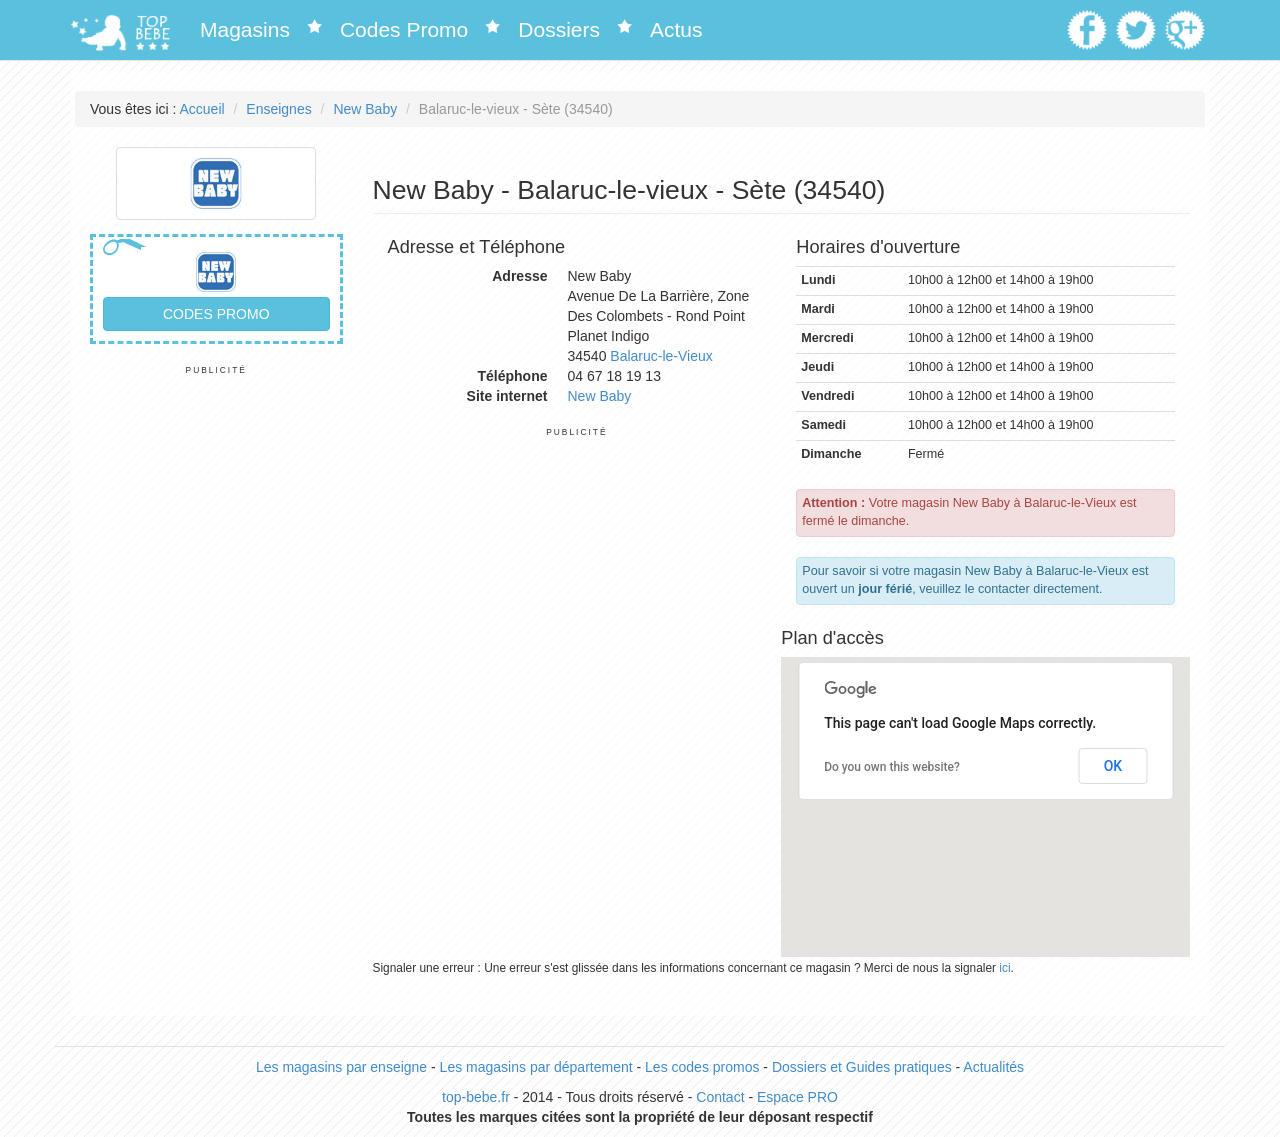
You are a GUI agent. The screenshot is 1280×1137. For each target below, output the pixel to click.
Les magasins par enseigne (341, 1067)
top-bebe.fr (476, 1097)
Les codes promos (702, 1067)
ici (1004, 968)
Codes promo (216, 314)
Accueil (202, 109)
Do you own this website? (892, 767)
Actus (676, 29)
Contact (720, 1097)
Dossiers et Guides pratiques (862, 1067)
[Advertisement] (216, 676)
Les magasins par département (536, 1067)
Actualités (993, 1067)
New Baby (365, 109)
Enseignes (278, 109)
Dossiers (559, 29)
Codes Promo (404, 29)
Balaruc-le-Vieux (661, 356)
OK (1113, 766)
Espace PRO (797, 1097)
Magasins (245, 29)
